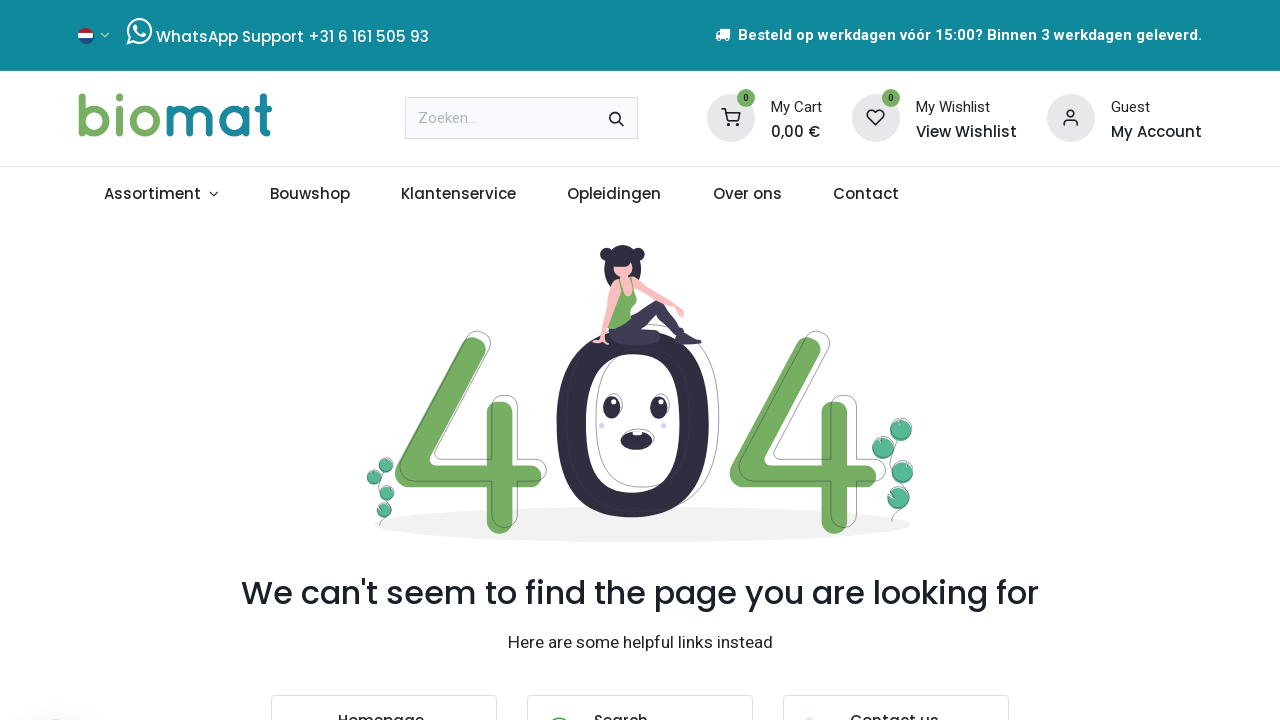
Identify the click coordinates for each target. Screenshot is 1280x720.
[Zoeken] (616, 118)
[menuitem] (161, 194)
